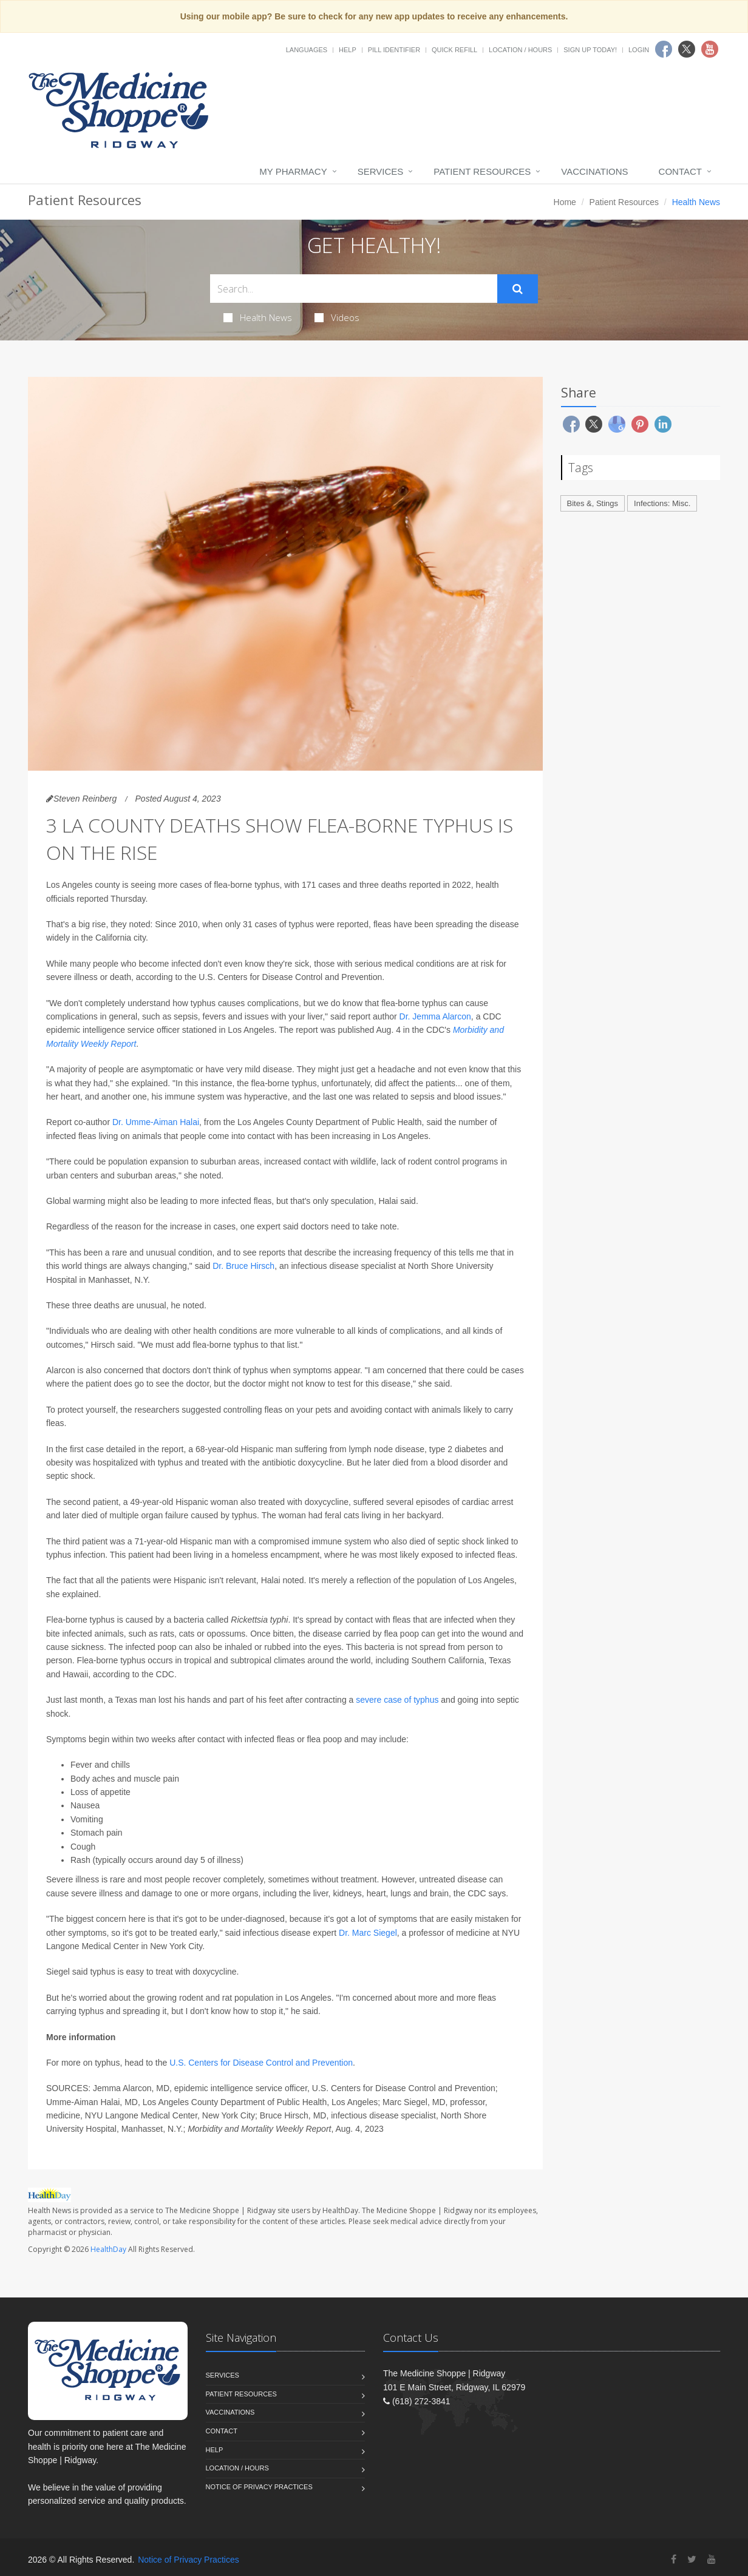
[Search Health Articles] (353, 288)
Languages (306, 49)
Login (638, 49)
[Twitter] (691, 2559)
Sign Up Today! (590, 49)
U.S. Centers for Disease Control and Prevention (261, 2062)
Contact (680, 171)
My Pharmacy (293, 171)
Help (347, 49)
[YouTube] (711, 2559)
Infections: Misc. (662, 503)
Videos (336, 317)
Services (381, 171)
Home (565, 202)
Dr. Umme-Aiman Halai (155, 1122)
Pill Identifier (394, 49)
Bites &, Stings (593, 503)
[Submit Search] (517, 288)
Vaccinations (594, 171)
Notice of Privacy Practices (259, 2486)
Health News (257, 317)
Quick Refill (454, 49)
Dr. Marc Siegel (368, 1933)
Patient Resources (482, 171)
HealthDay (108, 2249)
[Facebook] (673, 2559)
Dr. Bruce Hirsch (243, 1266)
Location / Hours (520, 49)
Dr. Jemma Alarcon (435, 1016)
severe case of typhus (397, 1700)
